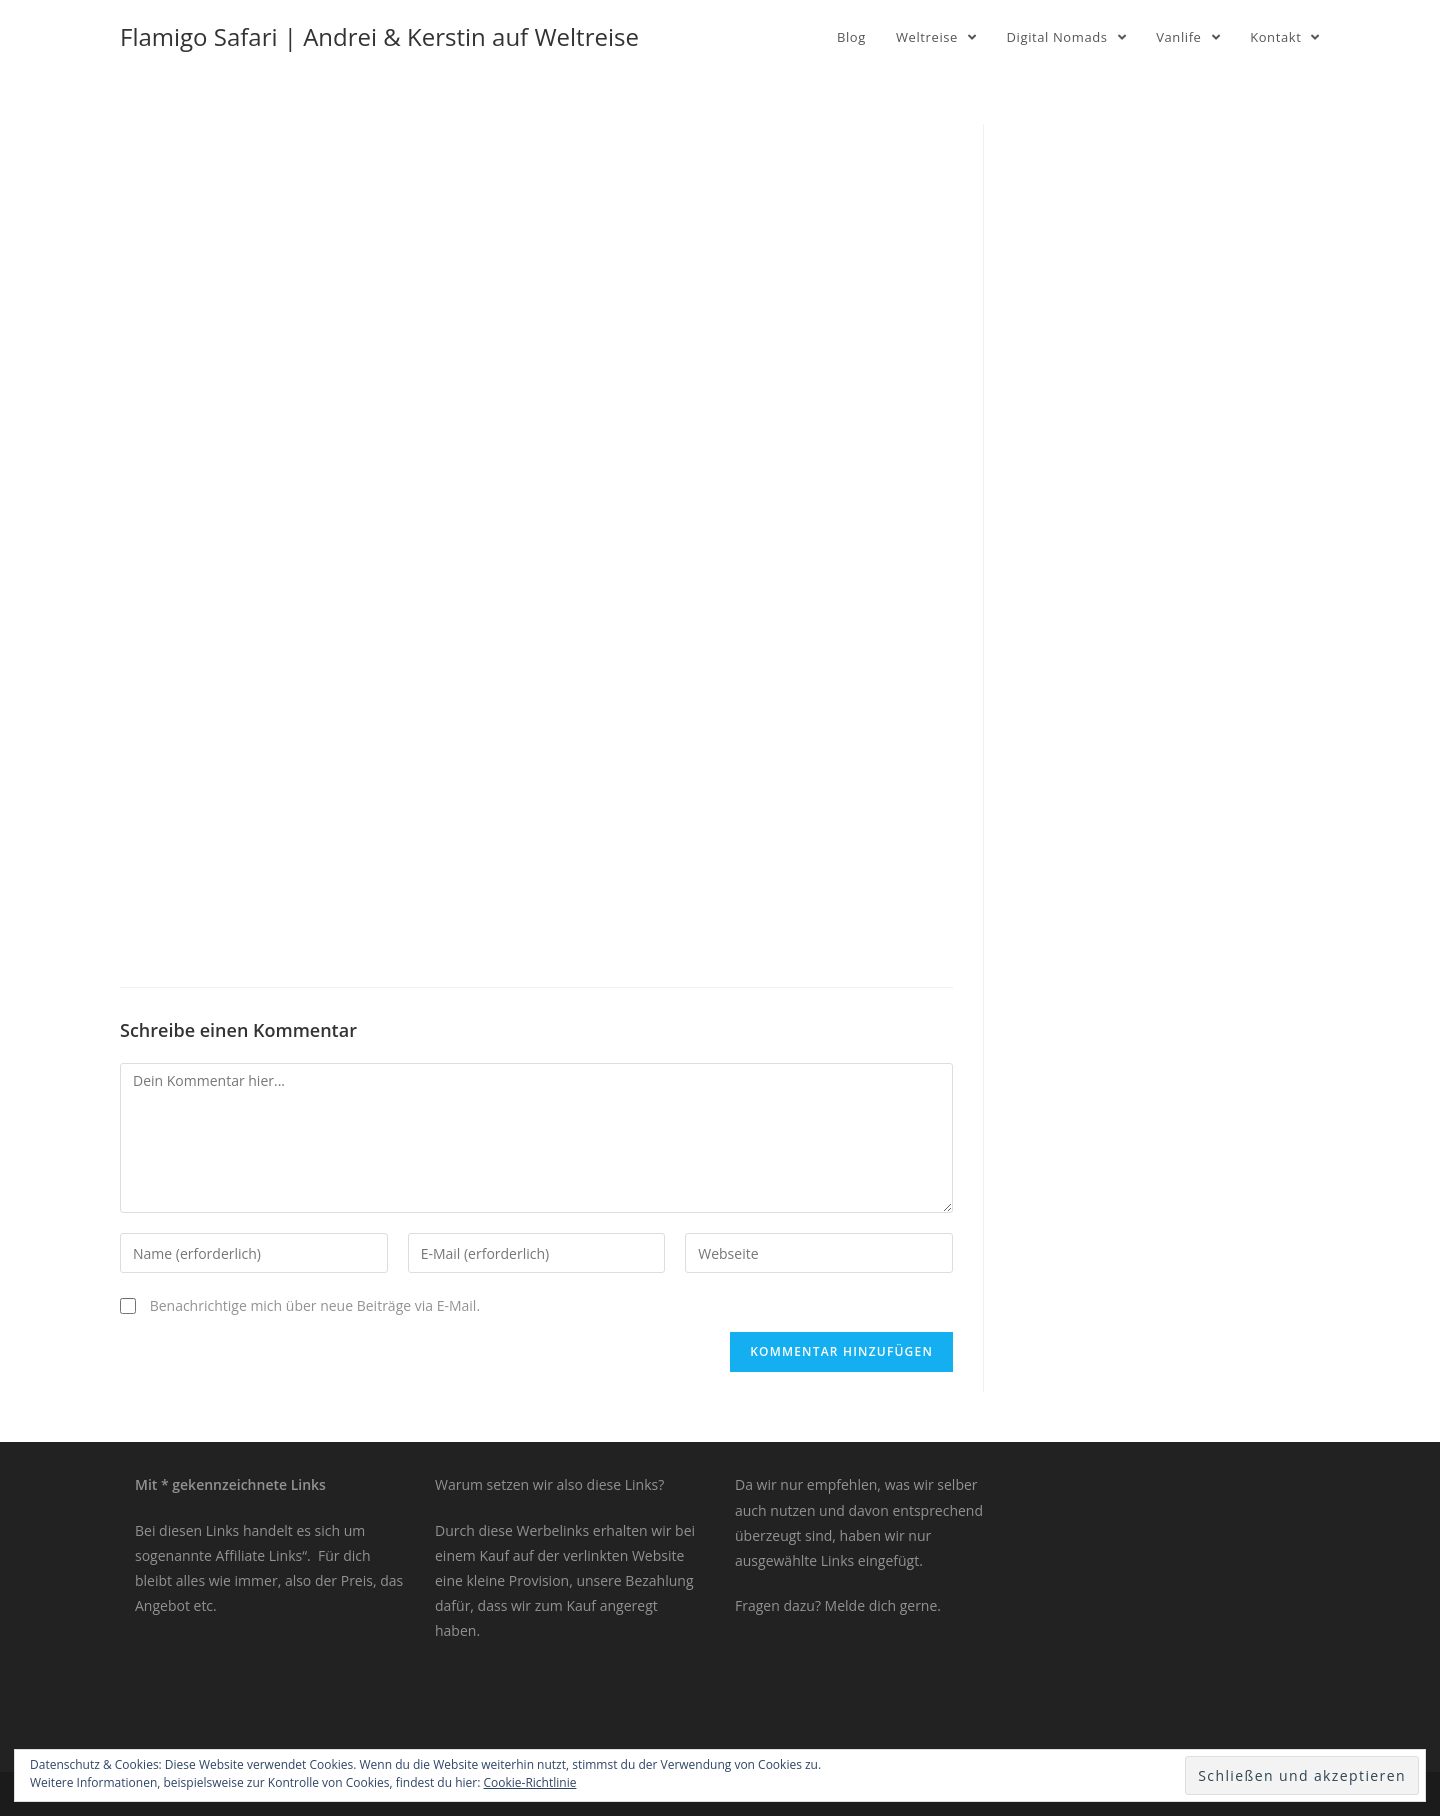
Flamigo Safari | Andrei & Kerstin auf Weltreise (379, 36)
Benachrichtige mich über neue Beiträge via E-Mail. (315, 1305)
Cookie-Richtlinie (530, 1782)
